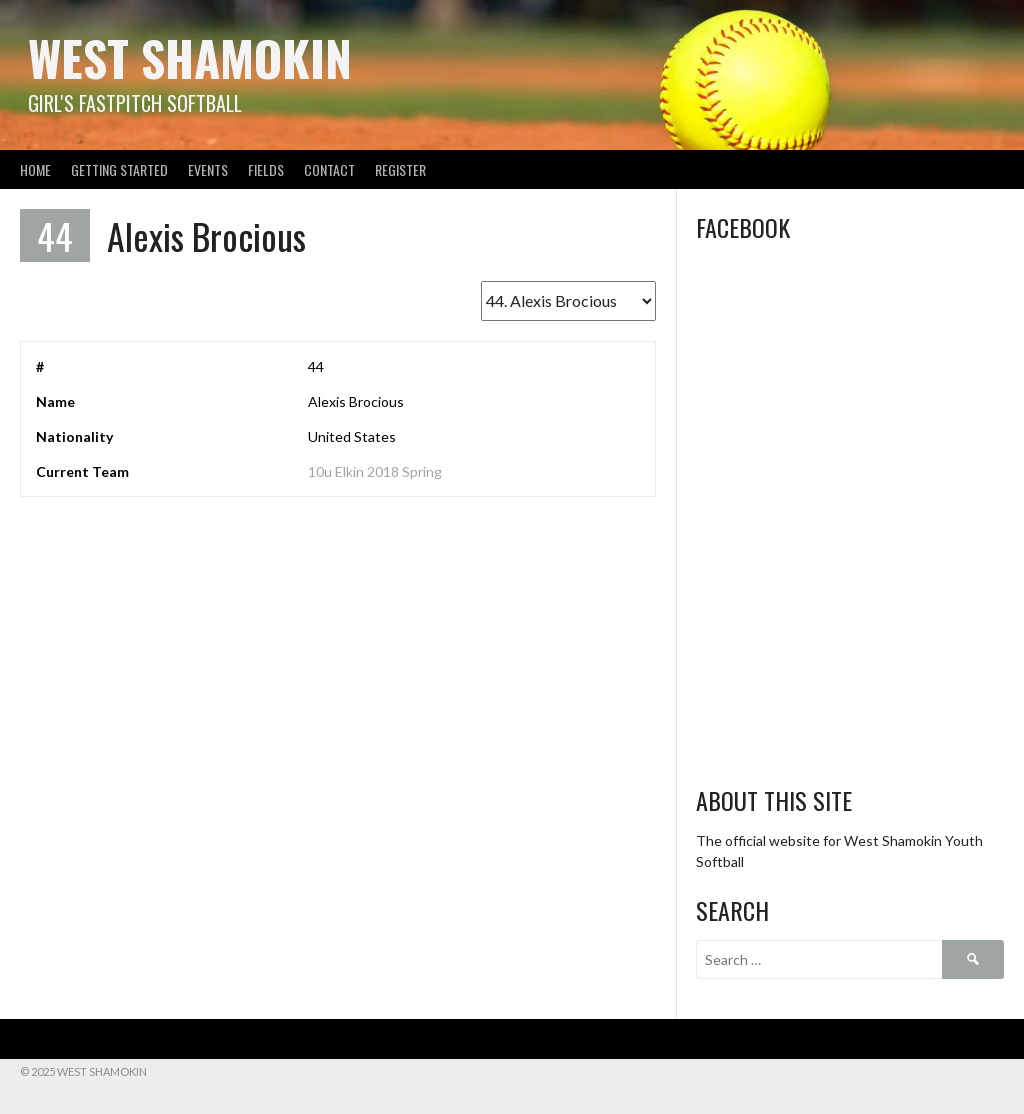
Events (208, 169)
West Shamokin (190, 57)
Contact (329, 169)
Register (400, 169)
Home (35, 169)
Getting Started (119, 169)
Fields (266, 169)
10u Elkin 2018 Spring (375, 471)
